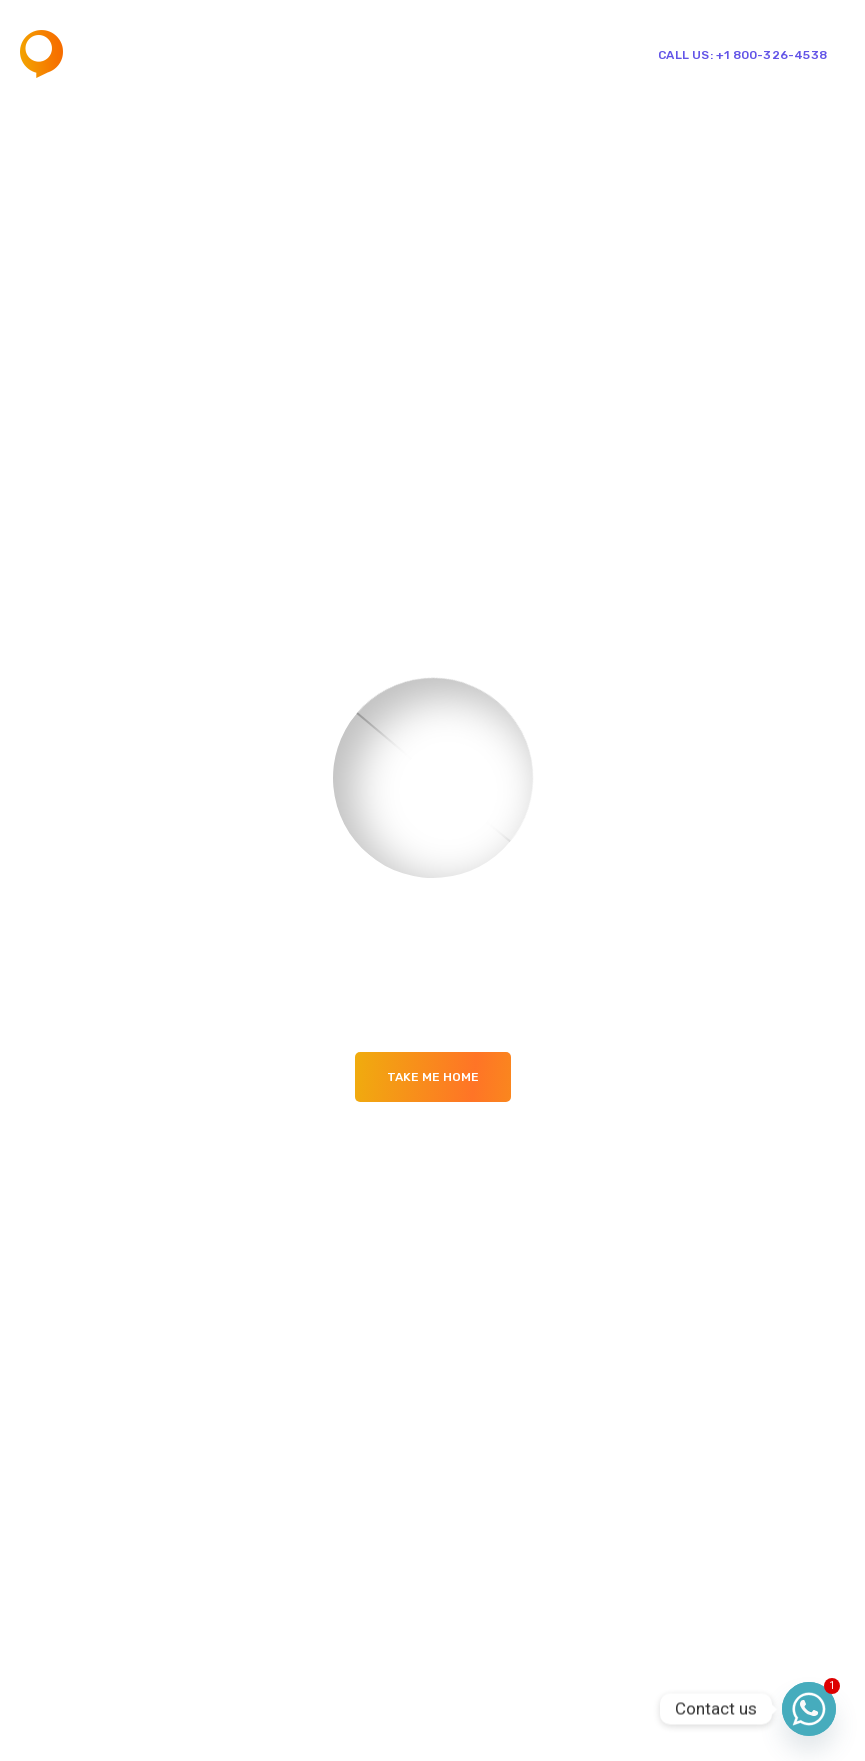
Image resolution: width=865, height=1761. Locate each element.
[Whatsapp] (809, 1709)
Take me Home (433, 1077)
